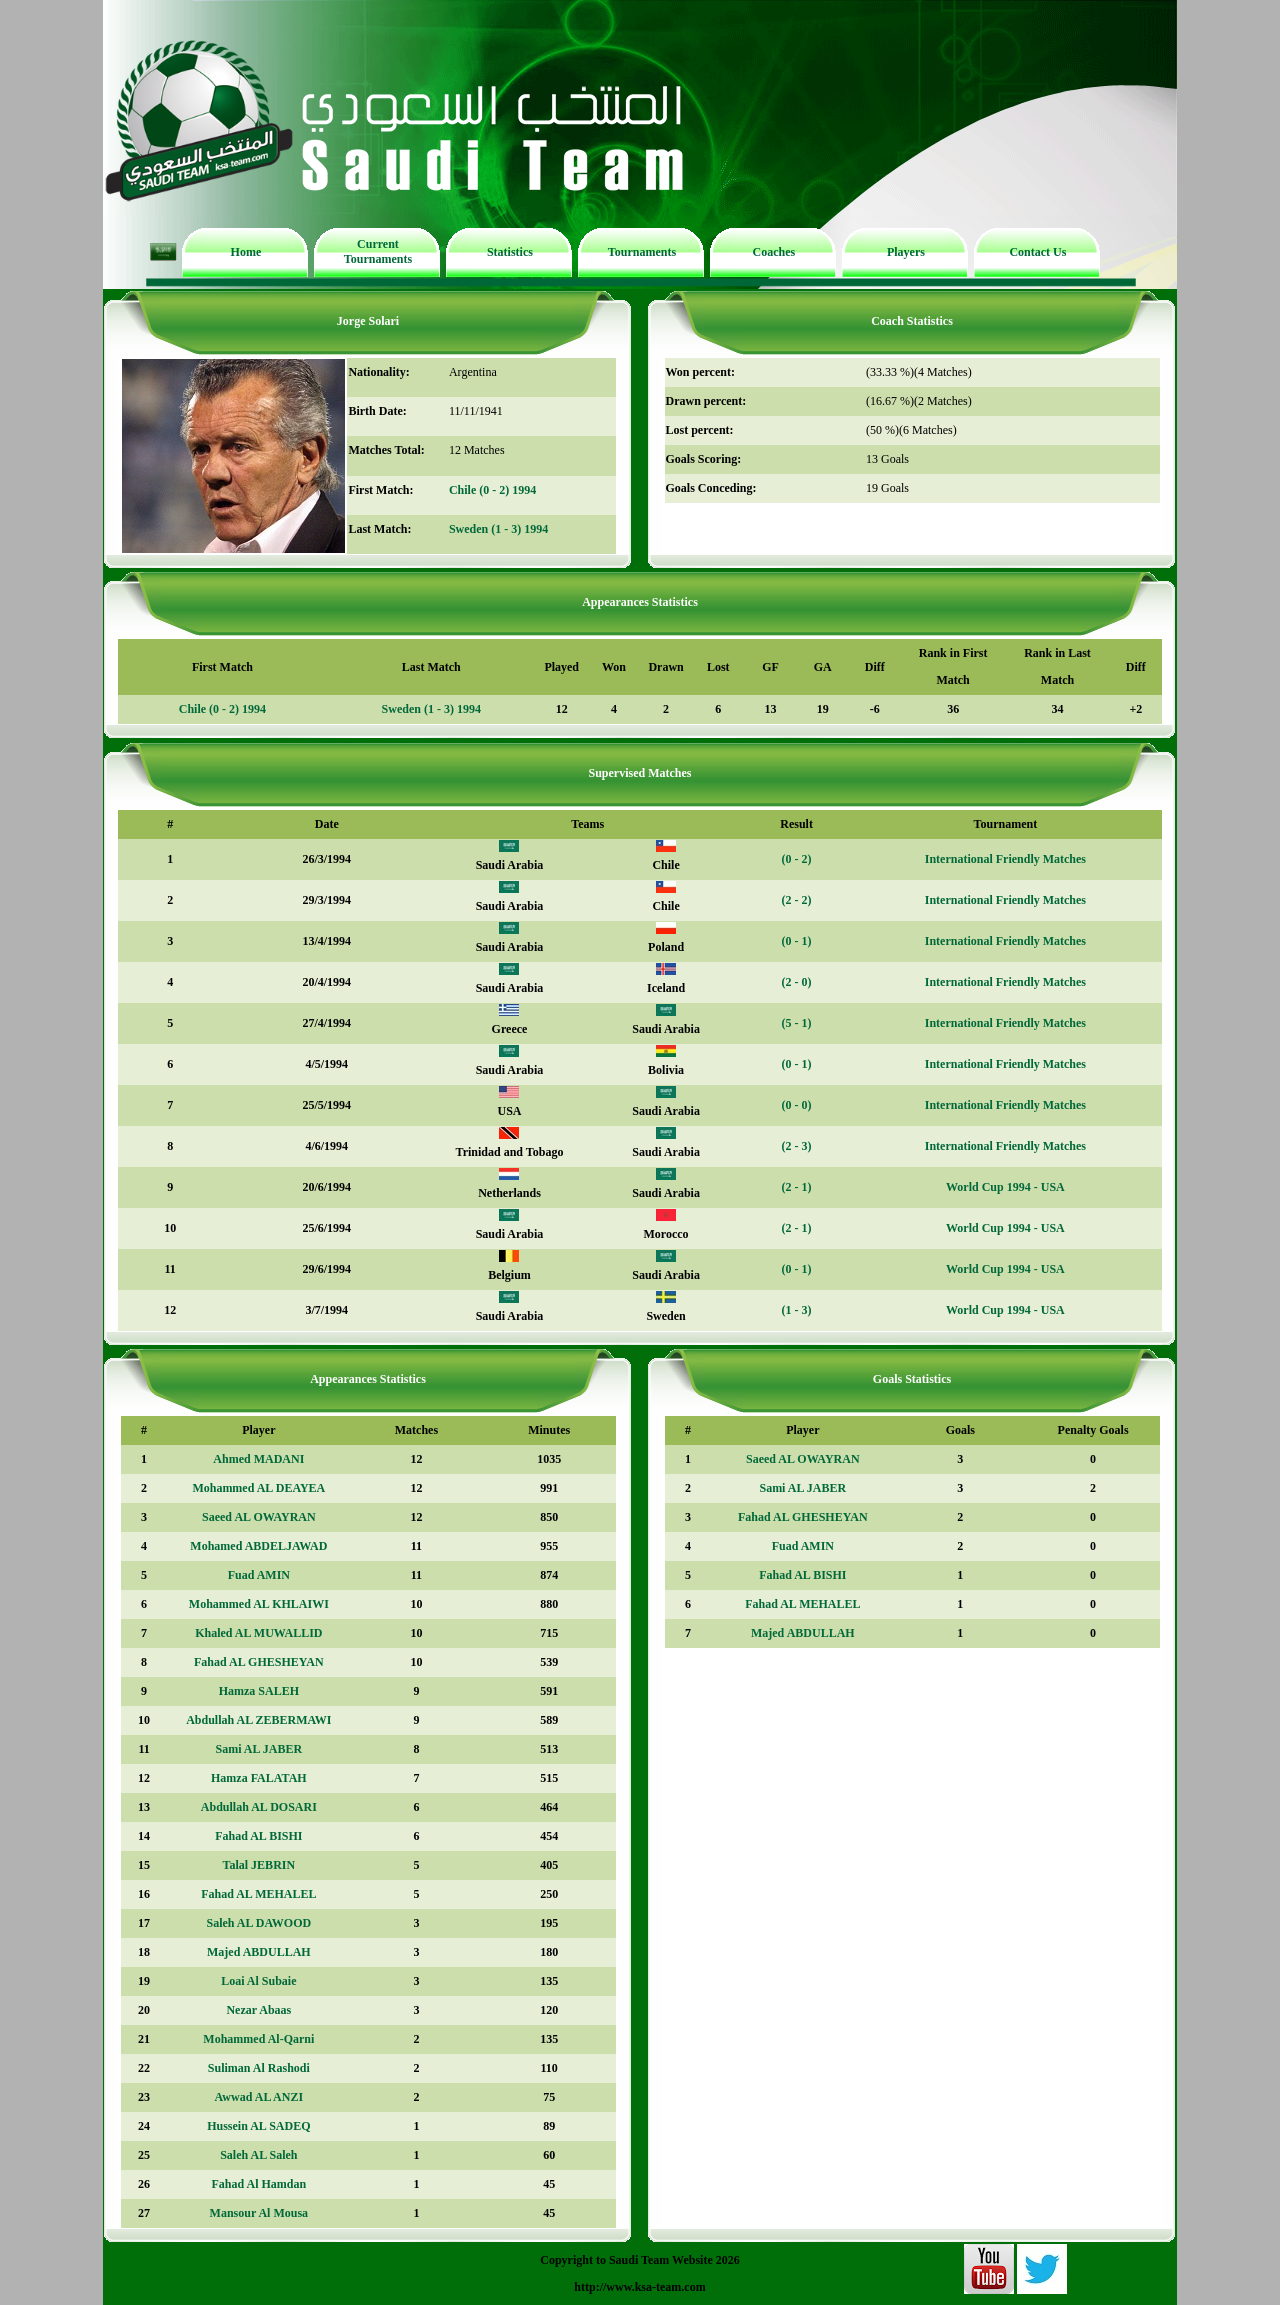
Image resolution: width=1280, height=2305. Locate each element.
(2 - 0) (797, 982)
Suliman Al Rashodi (259, 2068)
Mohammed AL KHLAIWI (259, 1604)
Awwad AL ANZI (259, 2097)
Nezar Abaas (258, 2010)
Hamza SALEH (259, 1691)
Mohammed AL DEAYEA (258, 1488)
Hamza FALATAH (259, 1778)
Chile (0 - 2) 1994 (492, 490)
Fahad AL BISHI (258, 1836)
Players (906, 252)
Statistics (510, 252)
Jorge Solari (368, 321)
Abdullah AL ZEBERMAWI (258, 1720)
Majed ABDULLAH (259, 1952)
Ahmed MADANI (258, 1459)
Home (246, 252)
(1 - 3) (797, 1310)
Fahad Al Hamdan (258, 2184)
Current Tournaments (378, 251)
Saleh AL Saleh (258, 2155)
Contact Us (1037, 252)
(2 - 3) (797, 1146)
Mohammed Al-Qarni (258, 2039)
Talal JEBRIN (259, 1865)
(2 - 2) (797, 900)
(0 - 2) (797, 859)
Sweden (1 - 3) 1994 (498, 529)
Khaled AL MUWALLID (258, 1633)
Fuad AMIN (259, 1575)
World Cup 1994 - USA (1005, 1187)
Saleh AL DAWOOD (258, 1923)
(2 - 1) (797, 1187)
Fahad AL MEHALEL (258, 1894)
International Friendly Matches (1005, 859)
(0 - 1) (797, 941)
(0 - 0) (797, 1105)
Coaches (774, 252)
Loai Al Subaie (258, 1981)
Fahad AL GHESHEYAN (259, 1662)
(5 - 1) (797, 1023)
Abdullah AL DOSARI (259, 1807)
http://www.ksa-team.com (639, 2287)
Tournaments (642, 252)
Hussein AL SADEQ (258, 2126)
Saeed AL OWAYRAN (259, 1517)
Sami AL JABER (258, 1749)
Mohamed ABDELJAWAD (258, 1546)
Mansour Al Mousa (259, 2213)
